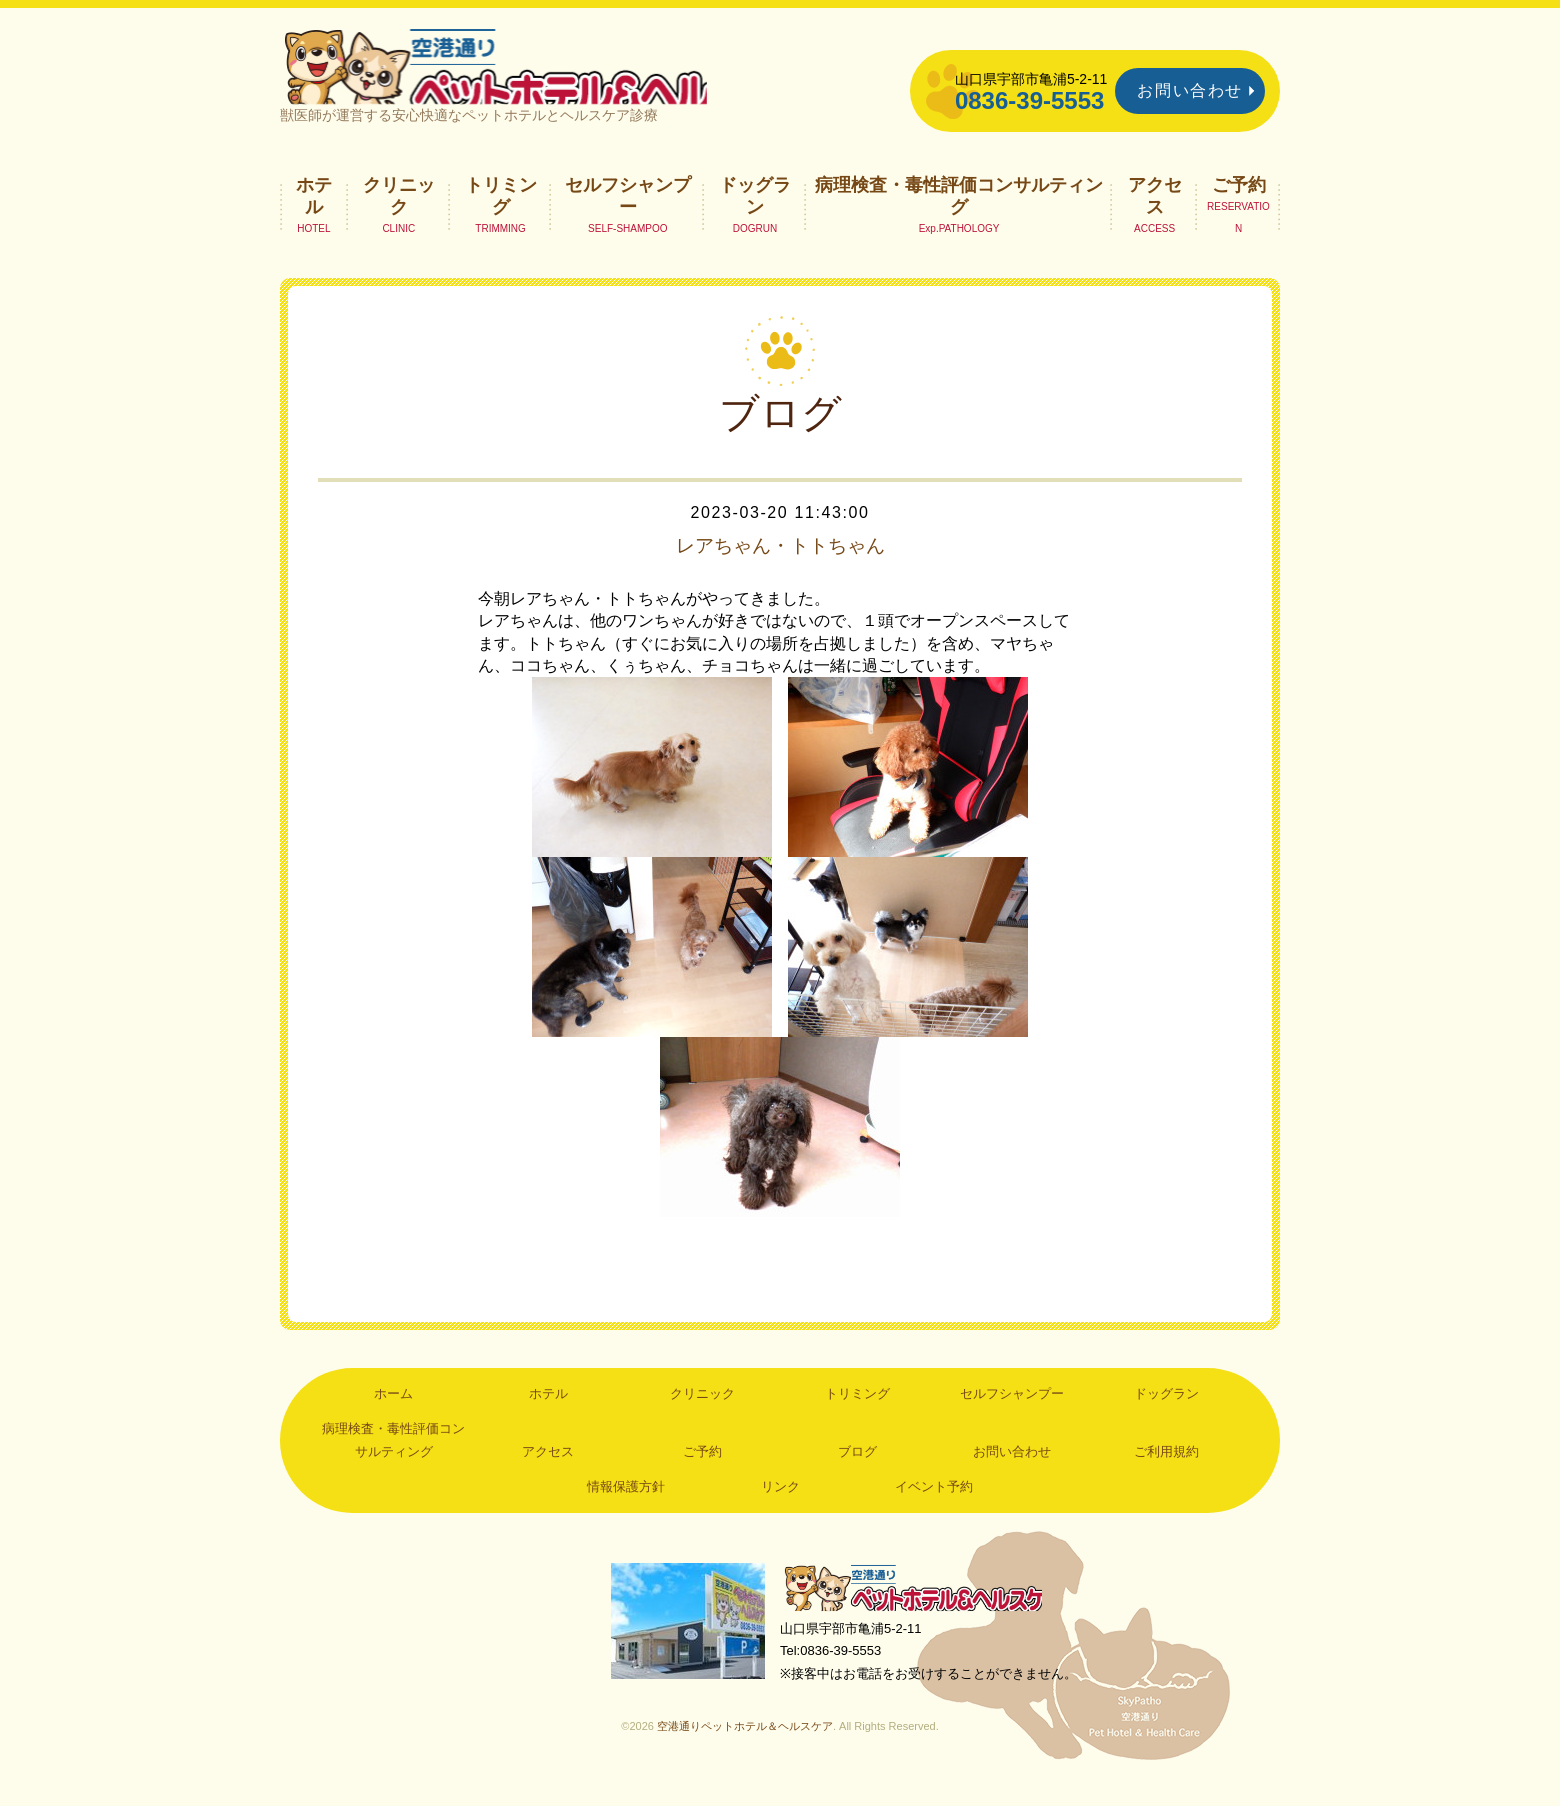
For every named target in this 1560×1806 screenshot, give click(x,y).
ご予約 (1239, 205)
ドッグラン (755, 216)
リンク (780, 1507)
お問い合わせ (1190, 90)
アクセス (1155, 216)
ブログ (857, 1471)
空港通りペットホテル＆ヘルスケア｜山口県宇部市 (546, 75)
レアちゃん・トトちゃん (780, 566)
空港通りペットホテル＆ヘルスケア (920, 1610)
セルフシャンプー (628, 216)
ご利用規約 (1166, 1471)
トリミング (501, 216)
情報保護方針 (626, 1507)
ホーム (393, 1414)
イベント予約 (934, 1507)
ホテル (314, 216)
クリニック (399, 216)
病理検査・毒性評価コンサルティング (959, 216)
